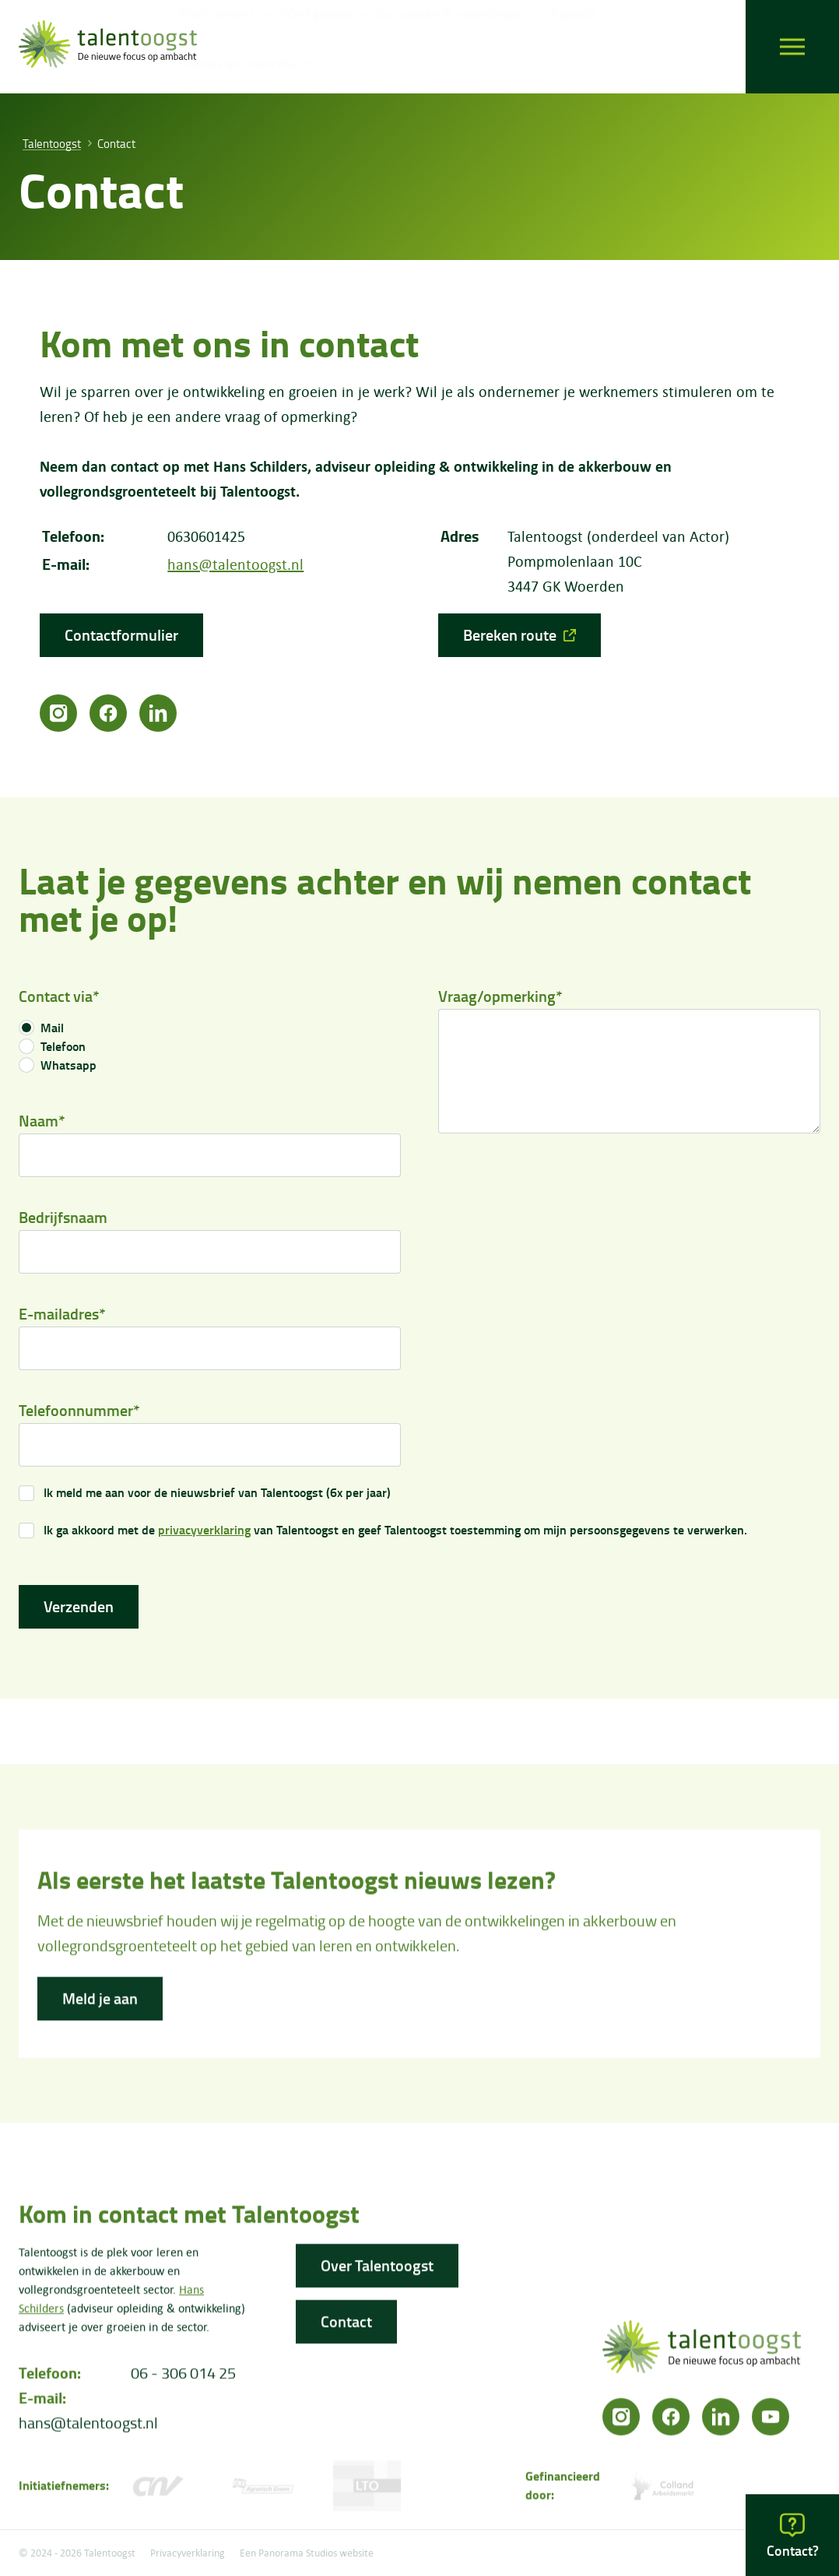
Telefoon (63, 1050)
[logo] (108, 46)
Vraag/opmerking (500, 1000)
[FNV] (263, 2491)
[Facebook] (108, 713)
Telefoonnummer (79, 1414)
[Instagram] (58, 713)
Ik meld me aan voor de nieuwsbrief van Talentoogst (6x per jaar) (217, 1496)
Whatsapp (68, 1069)
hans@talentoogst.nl (235, 564)
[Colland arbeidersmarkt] (664, 2491)
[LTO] (367, 2491)
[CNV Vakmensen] (157, 2491)
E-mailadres (62, 1318)
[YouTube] (770, 2422)
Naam (42, 1124)
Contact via (59, 1000)
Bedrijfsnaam (63, 1221)
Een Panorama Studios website (307, 2552)
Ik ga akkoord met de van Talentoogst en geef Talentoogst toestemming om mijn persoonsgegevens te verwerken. (395, 1533)
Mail (52, 1031)
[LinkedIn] (158, 713)
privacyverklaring (204, 1533)
